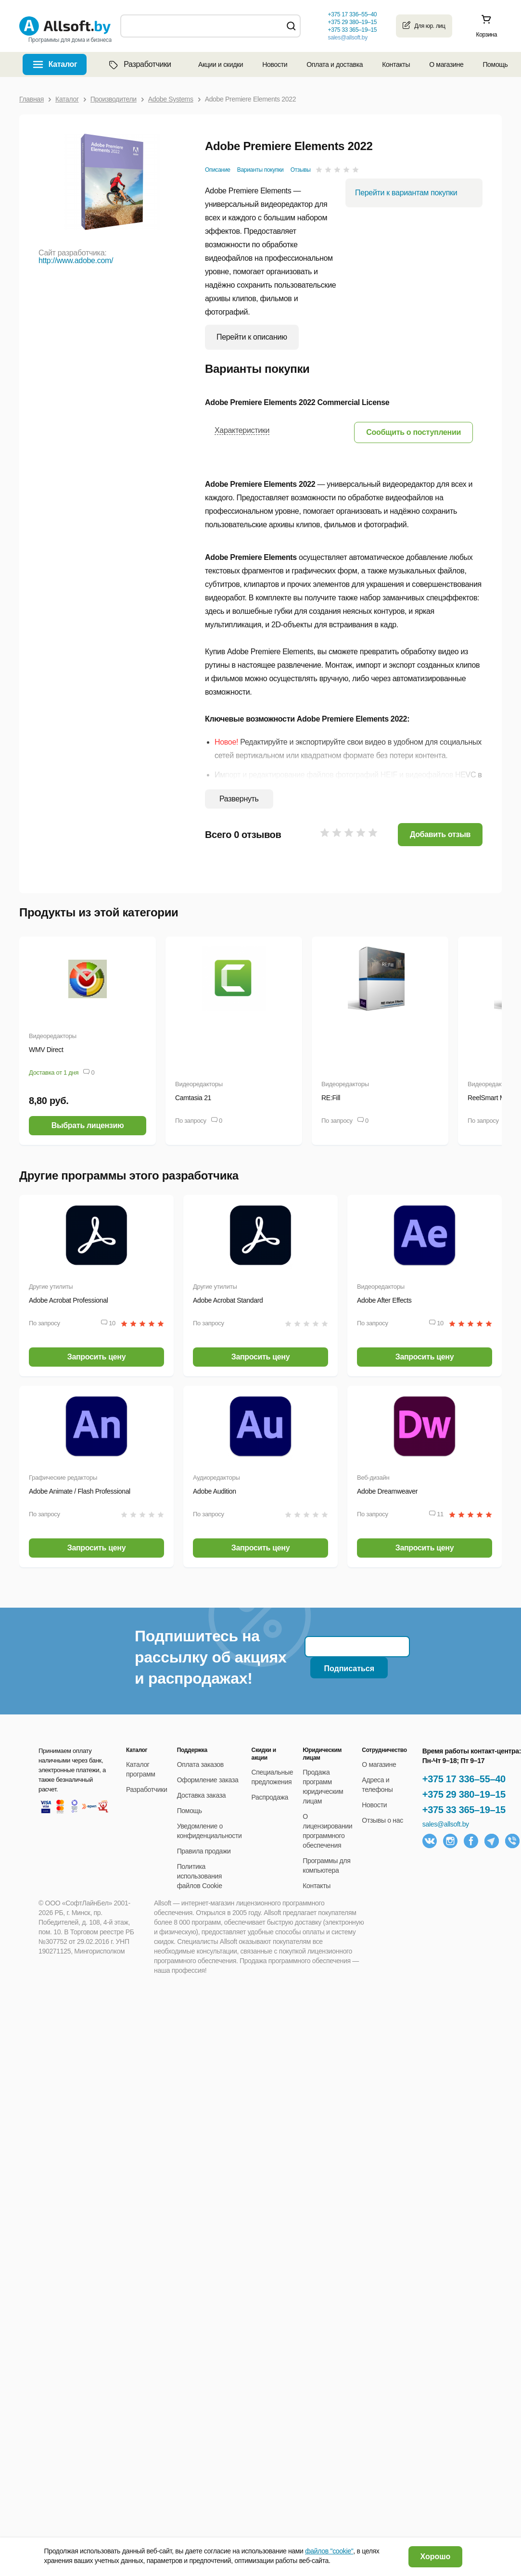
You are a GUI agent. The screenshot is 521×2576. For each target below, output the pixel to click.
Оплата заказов (200, 1764)
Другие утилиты (51, 1286)
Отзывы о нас (382, 1820)
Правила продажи (204, 1851)
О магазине (446, 64)
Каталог (63, 64)
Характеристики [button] (242, 430)
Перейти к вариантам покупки (406, 193)
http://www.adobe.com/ (75, 260)
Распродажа (270, 1797)
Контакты (396, 64)
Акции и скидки (220, 64)
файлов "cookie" (329, 2551)
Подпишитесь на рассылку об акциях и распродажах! (210, 1657)
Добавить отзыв (440, 834)
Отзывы (301, 169)
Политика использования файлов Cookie (199, 1876)
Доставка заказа (201, 1795)
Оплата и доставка (334, 64)
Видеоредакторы (52, 1036)
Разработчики (139, 64)
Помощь (495, 64)
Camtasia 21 (193, 1098)
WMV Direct (46, 1049)
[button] (413, 432)
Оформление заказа (208, 1780)
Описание (217, 169)
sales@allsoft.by (347, 37)
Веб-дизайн (373, 1477)
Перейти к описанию (251, 337)
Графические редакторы (63, 1477)
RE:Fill (330, 1098)
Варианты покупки (260, 169)
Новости (274, 64)
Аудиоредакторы (216, 1477)
